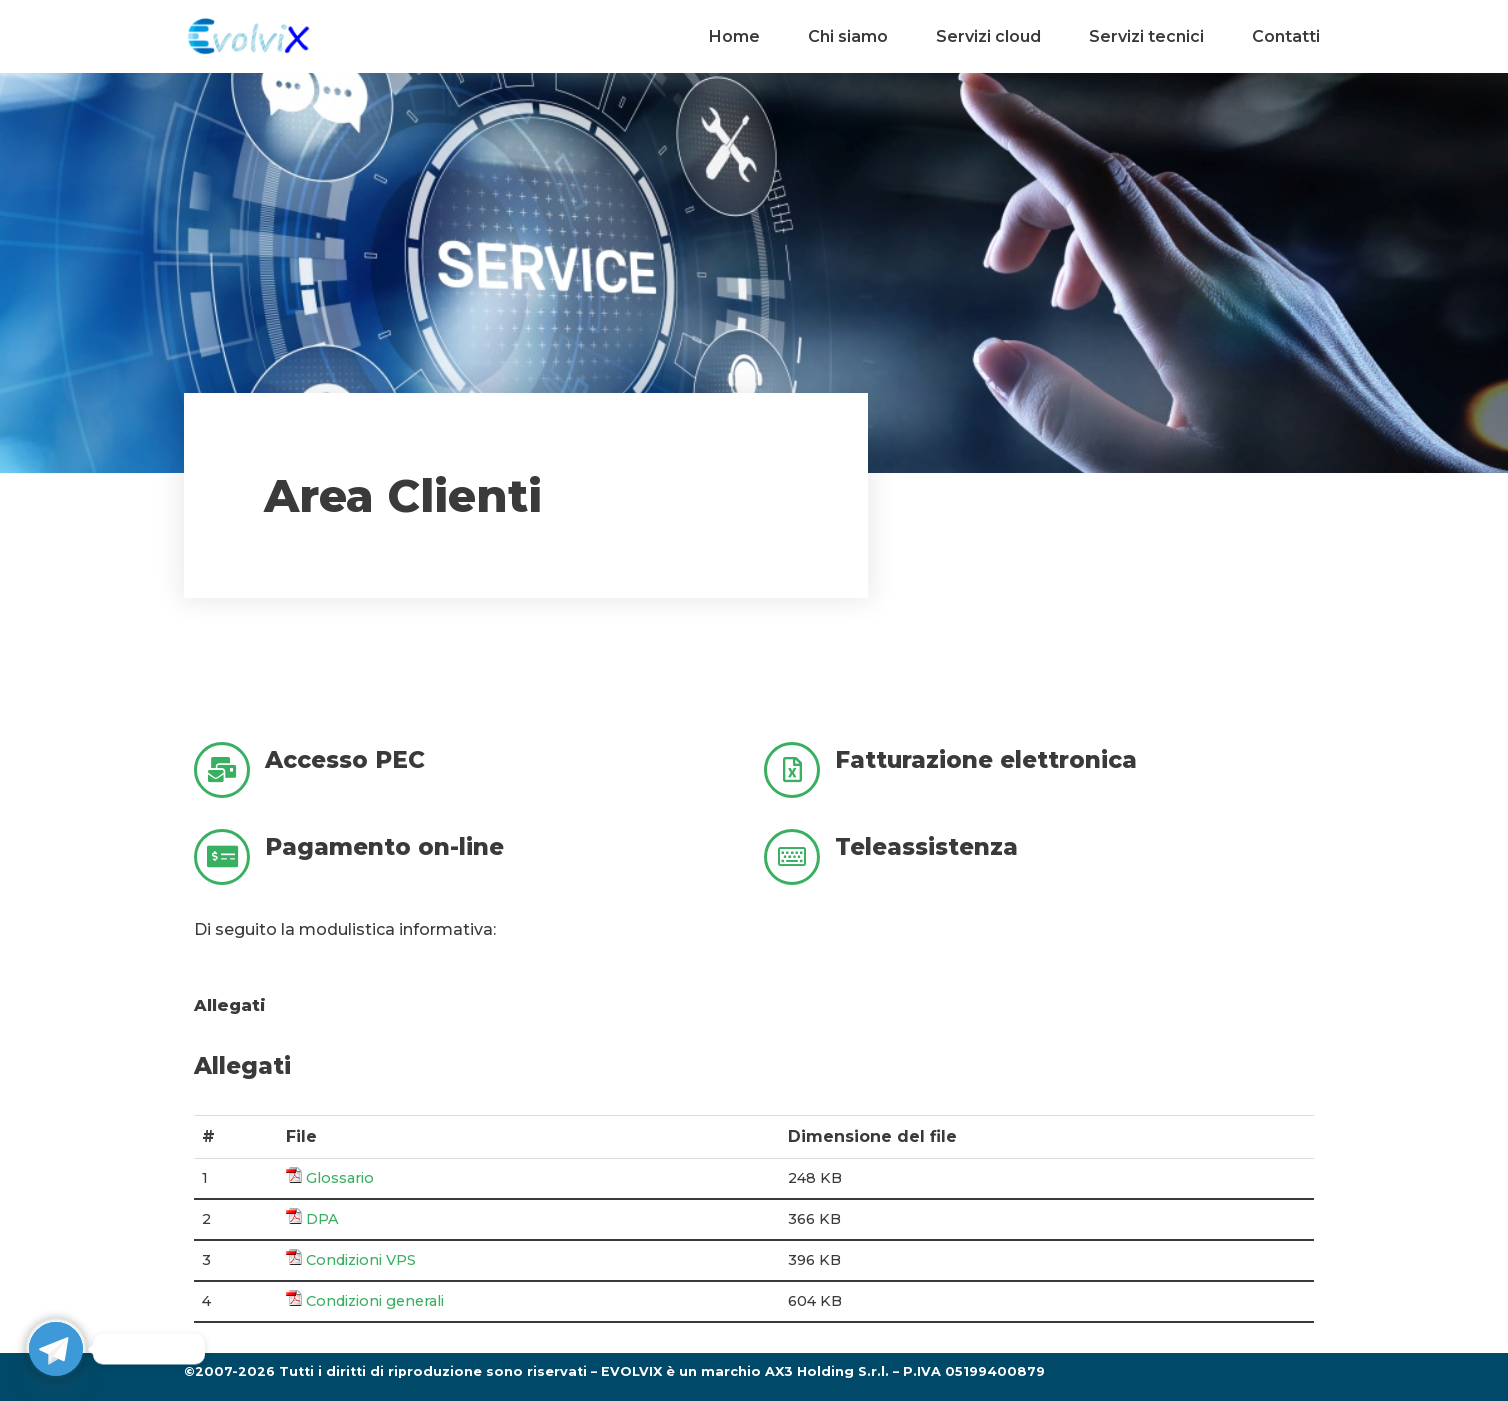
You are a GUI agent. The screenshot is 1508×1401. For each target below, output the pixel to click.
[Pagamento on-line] (222, 857)
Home (734, 36)
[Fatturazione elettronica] (792, 770)
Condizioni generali (375, 1301)
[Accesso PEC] (222, 770)
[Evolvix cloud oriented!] (249, 36)
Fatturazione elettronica (986, 760)
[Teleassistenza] (792, 857)
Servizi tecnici (1146, 36)
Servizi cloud (988, 36)
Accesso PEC (345, 760)
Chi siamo (848, 36)
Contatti (1286, 36)
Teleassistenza (926, 847)
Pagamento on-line (384, 847)
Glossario (340, 1178)
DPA (322, 1219)
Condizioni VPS (361, 1260)
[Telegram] (56, 1349)
